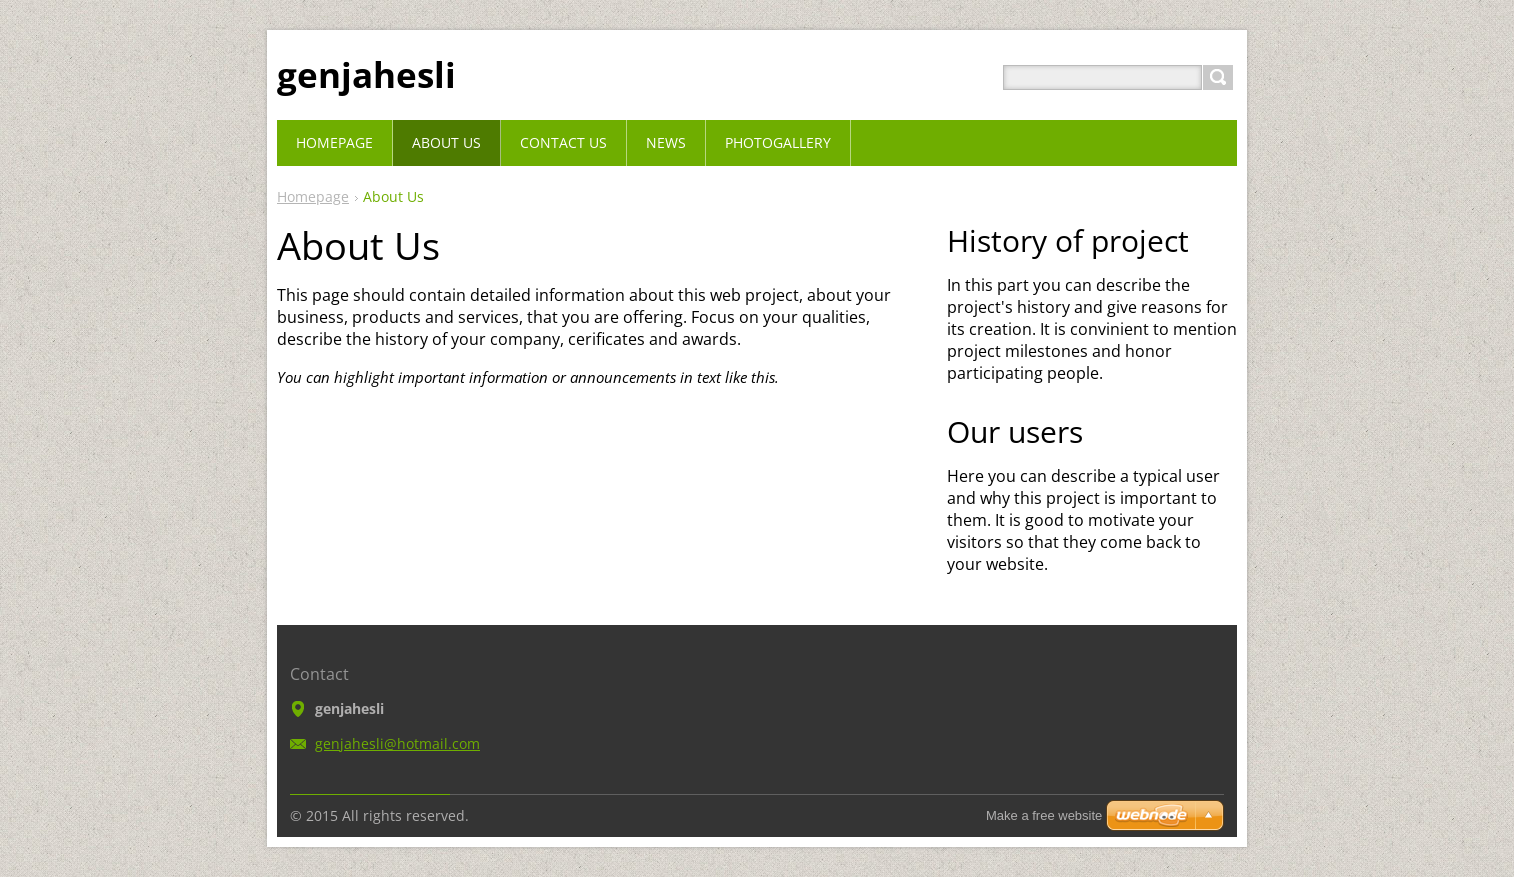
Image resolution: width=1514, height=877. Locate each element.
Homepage (313, 196)
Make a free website (1044, 815)
